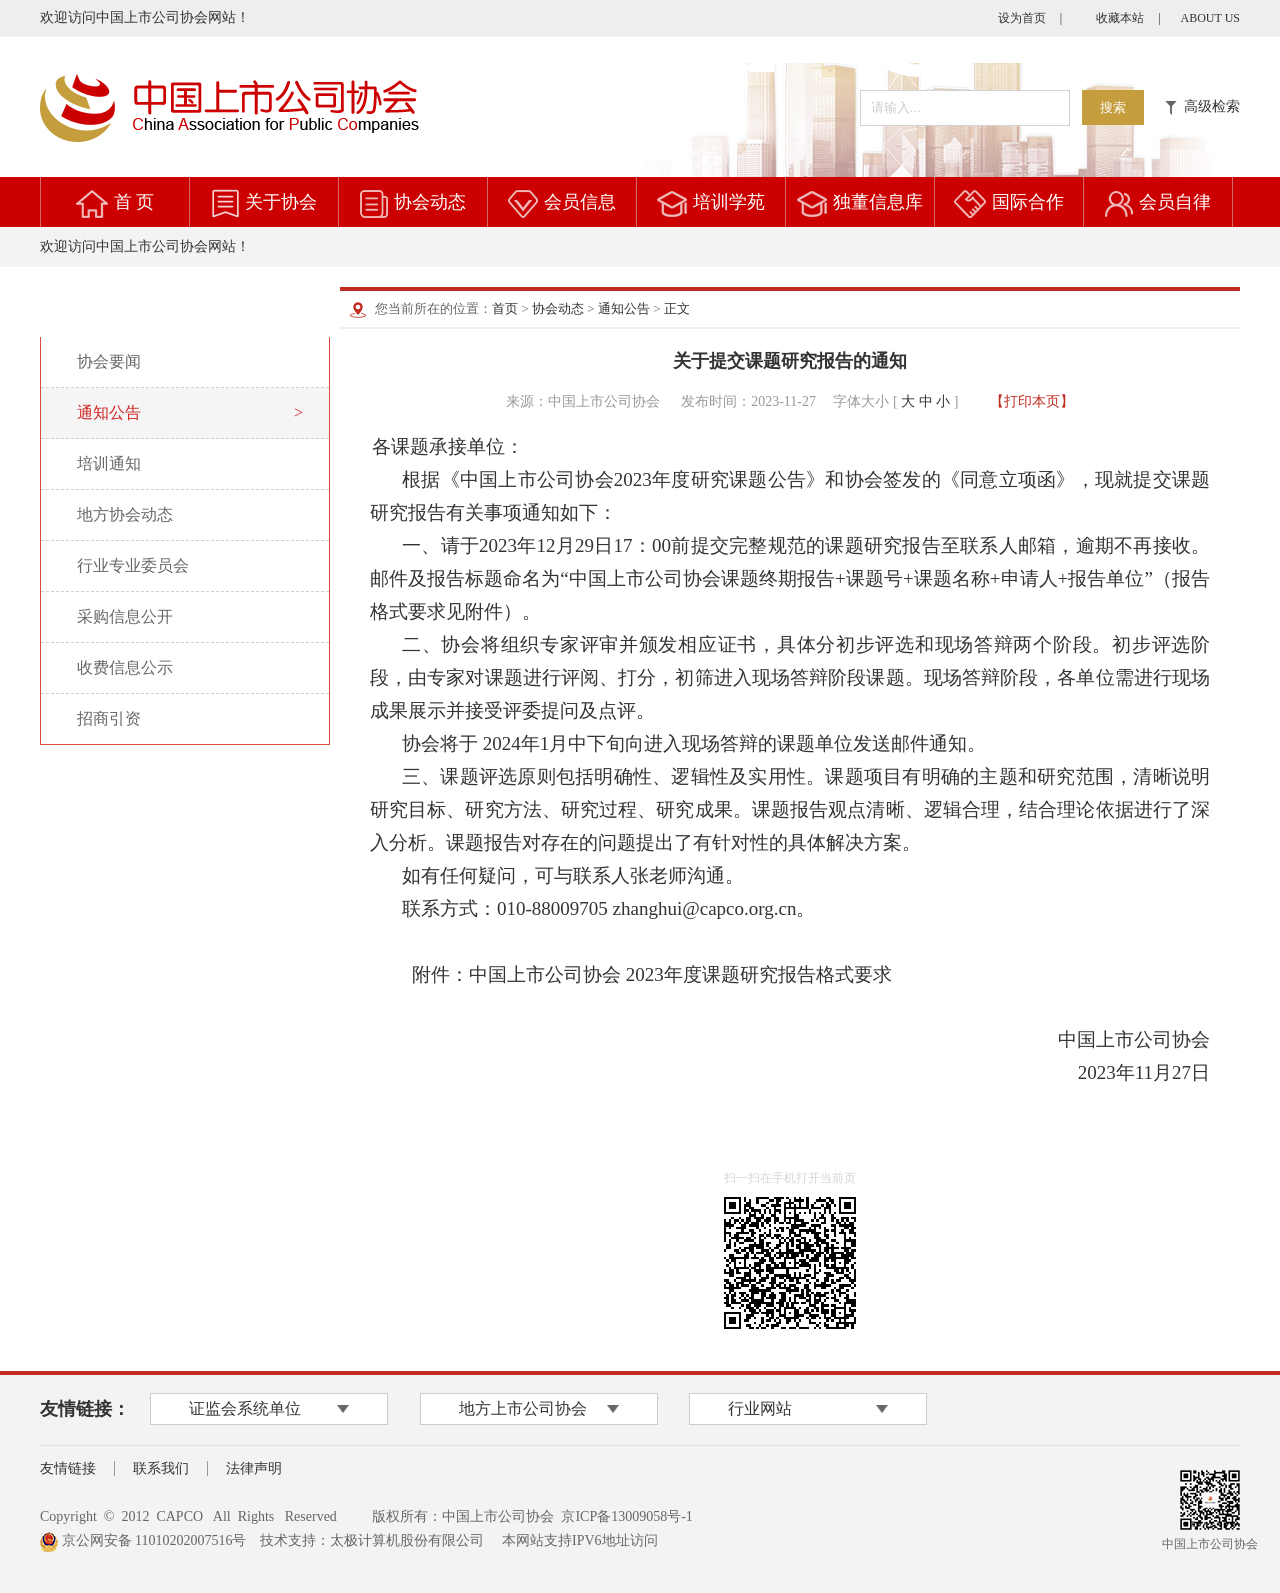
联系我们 (161, 1468)
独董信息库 (878, 202)
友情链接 (68, 1468)
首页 (505, 308)
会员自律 (1175, 202)
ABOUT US (1210, 18)
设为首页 (1022, 18)
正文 (677, 308)
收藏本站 (1120, 18)
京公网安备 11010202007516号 (143, 1540)
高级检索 (1202, 106)
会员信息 (580, 202)
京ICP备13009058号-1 (626, 1516)
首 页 (134, 202)
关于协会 (281, 202)
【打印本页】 (1032, 401)
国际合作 (1028, 202)
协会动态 (430, 202)
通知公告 (624, 308)
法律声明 (254, 1468)
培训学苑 (729, 202)
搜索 (1113, 107)
